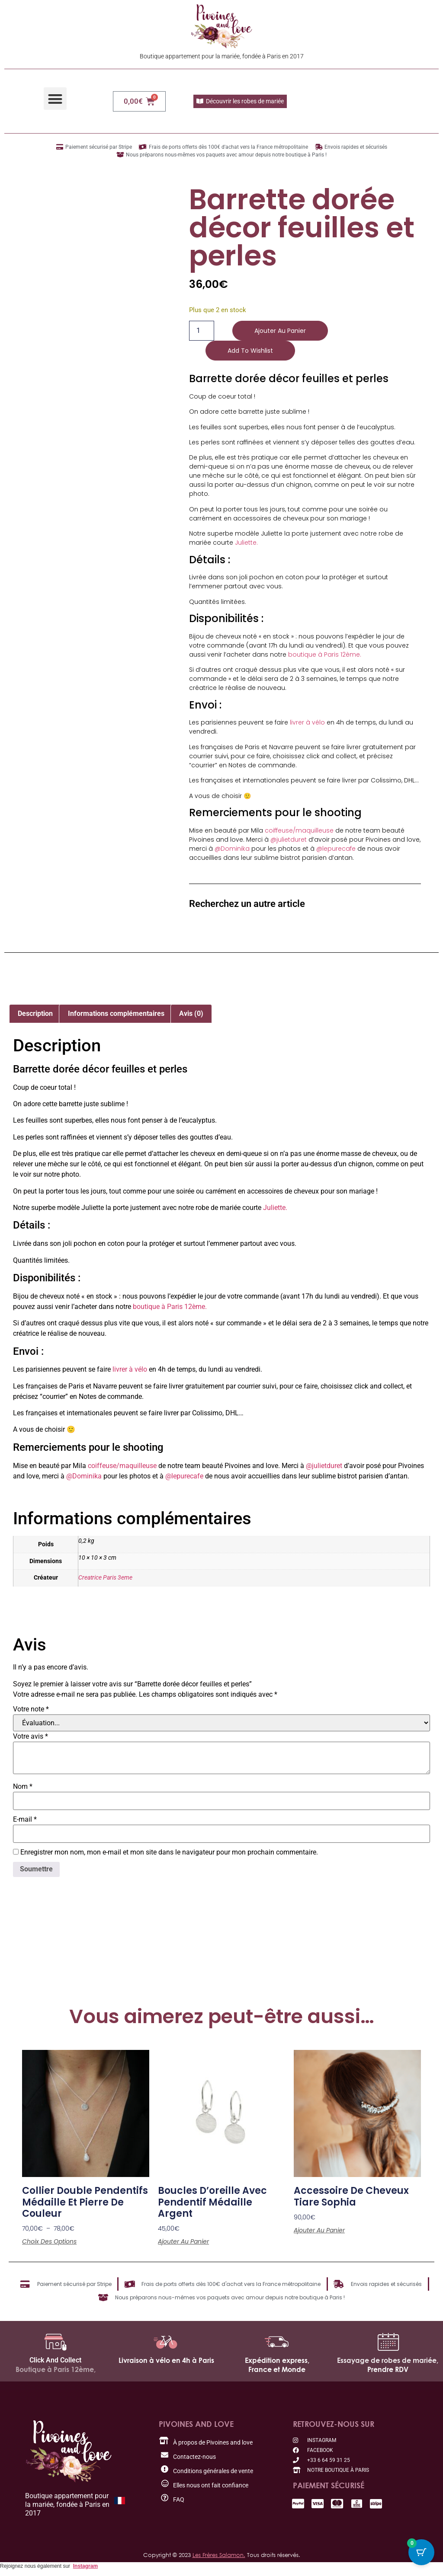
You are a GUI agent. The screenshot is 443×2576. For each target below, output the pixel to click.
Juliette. (246, 542)
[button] (55, 98)
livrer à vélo (307, 722)
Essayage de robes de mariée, (387, 2360)
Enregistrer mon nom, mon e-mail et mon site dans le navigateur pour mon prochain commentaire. (169, 1852)
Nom (22, 1786)
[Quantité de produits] (201, 331)
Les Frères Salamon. (219, 2554)
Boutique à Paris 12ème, (56, 2369)
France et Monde (276, 2369)
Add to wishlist (250, 350)
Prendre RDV (387, 2369)
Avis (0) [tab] (191, 1013)
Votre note (31, 1709)
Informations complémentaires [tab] (116, 1013)
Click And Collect (55, 2360)
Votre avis (30, 1736)
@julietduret (288, 839)
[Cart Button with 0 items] (421, 2554)
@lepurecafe (336, 848)
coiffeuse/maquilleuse (299, 830)
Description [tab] (35, 1013)
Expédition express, (277, 2360)
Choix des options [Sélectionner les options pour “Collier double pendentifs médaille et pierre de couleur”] (49, 2241)
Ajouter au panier (280, 330)
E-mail (25, 1819)
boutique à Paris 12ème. (324, 654)
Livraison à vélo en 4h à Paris (166, 2360)
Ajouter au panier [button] (183, 2241)
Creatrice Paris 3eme (105, 1577)
